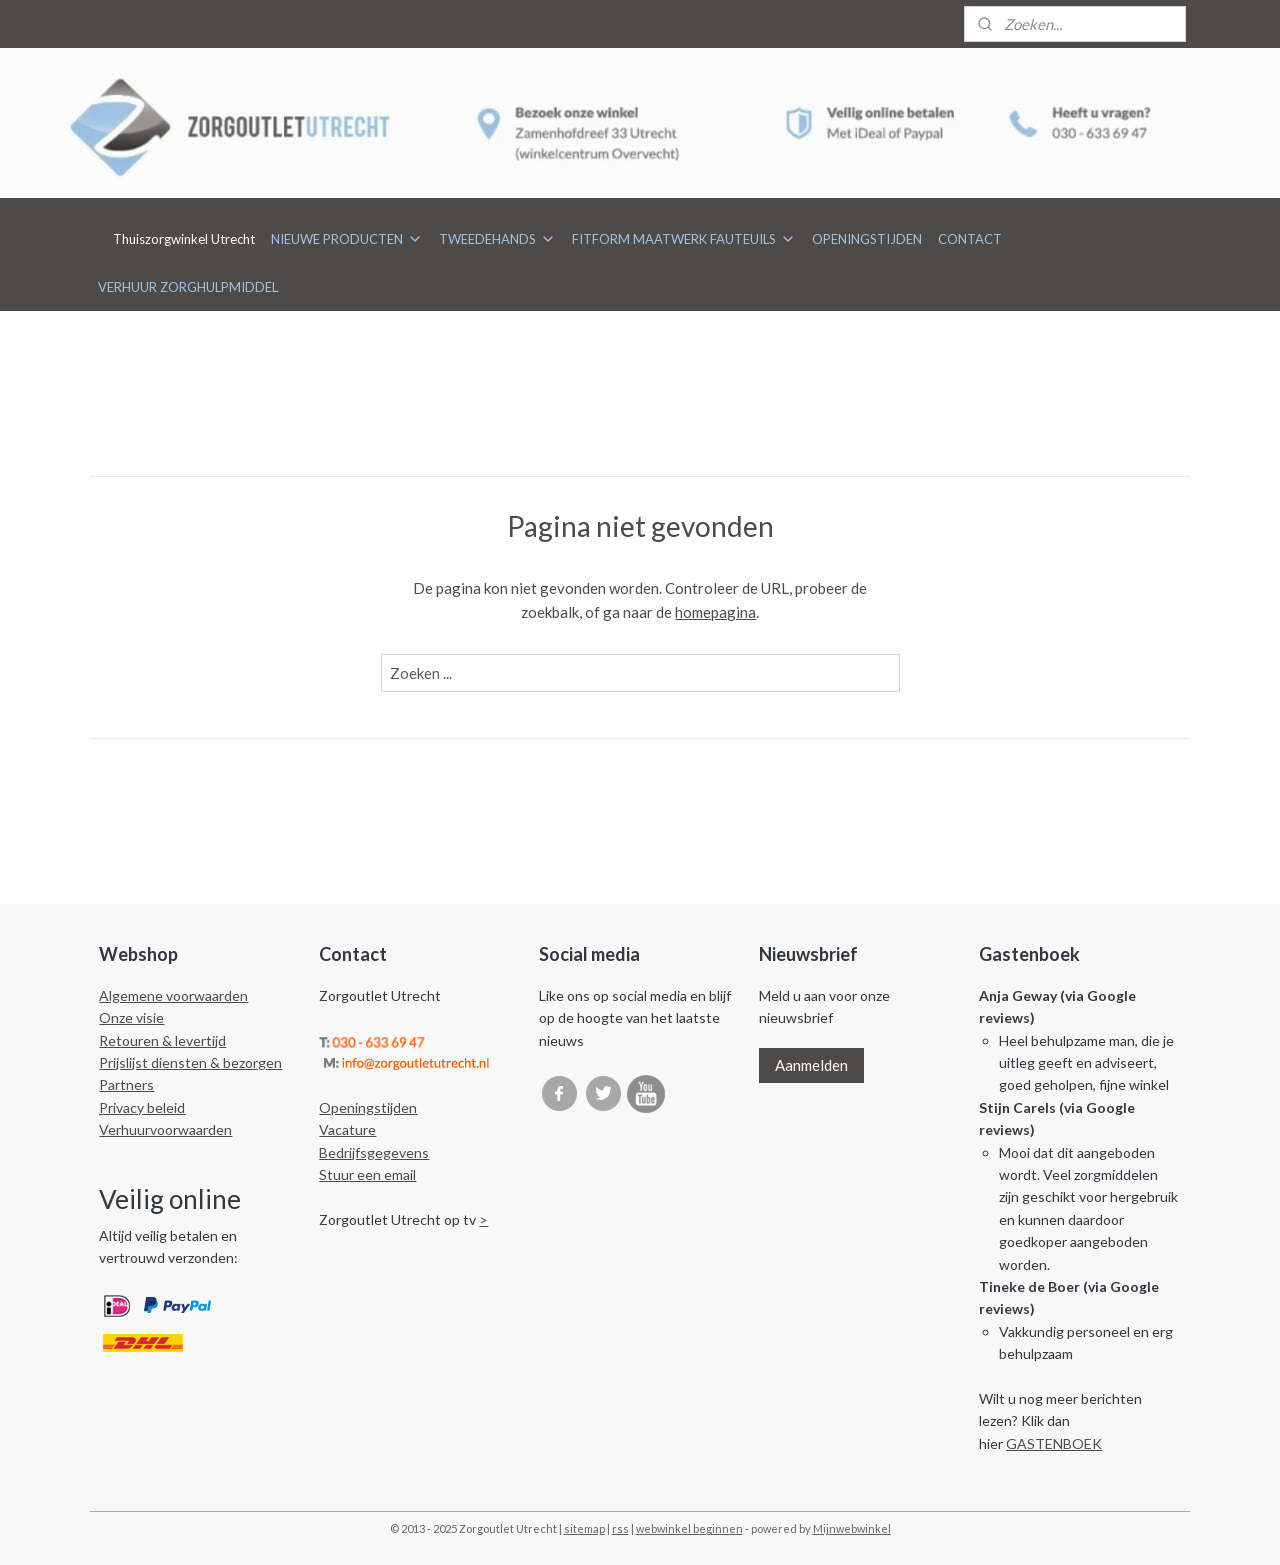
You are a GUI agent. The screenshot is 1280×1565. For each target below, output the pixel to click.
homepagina (715, 612)
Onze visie (131, 1017)
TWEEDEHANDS (497, 239)
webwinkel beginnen (689, 1528)
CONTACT (970, 239)
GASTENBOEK (1054, 1443)
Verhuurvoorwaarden (165, 1129)
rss (620, 1528)
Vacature (347, 1129)
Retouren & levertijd (162, 1040)
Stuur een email (367, 1174)
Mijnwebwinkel (852, 1528)
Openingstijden (368, 1107)
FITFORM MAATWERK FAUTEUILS (684, 239)
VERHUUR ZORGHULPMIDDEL (188, 287)
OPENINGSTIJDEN (867, 239)
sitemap (584, 1528)
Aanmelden (811, 1065)
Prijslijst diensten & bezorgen (190, 1062)
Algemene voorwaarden (173, 995)
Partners (126, 1084)
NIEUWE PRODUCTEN (347, 239)
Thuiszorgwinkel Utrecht (184, 239)
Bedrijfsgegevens (374, 1152)
